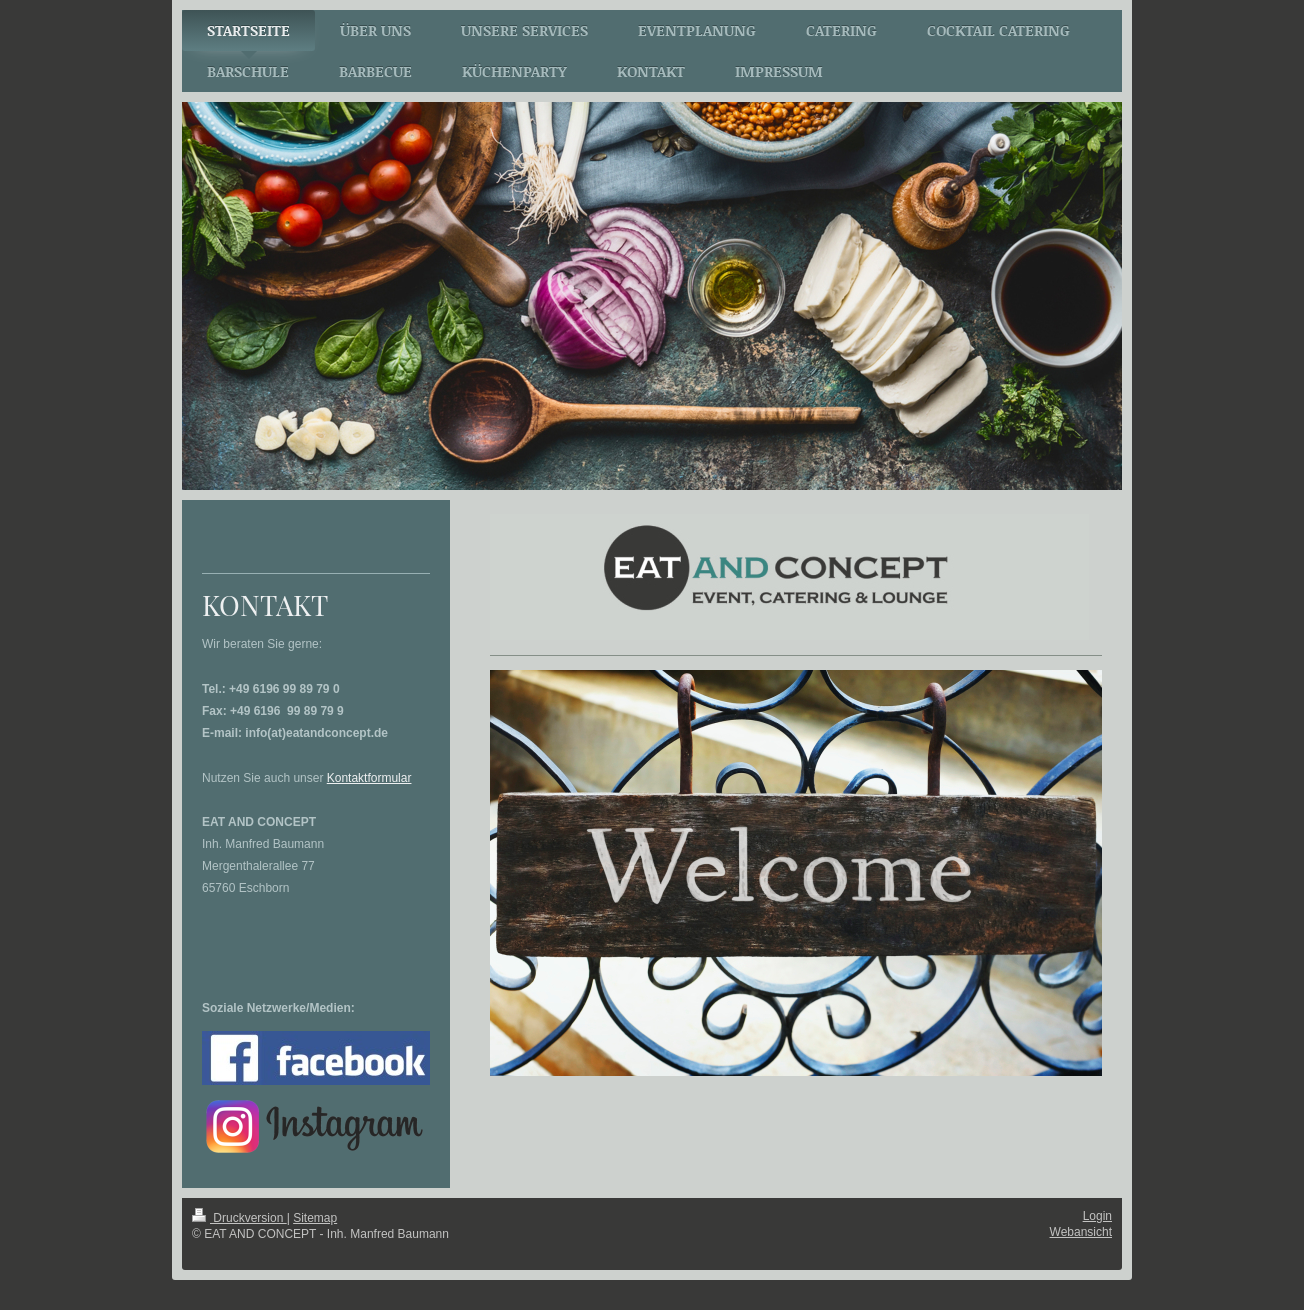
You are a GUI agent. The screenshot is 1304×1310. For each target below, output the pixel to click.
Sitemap (315, 1218)
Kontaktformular (369, 778)
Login (1097, 1216)
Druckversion (239, 1218)
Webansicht (1081, 1232)
